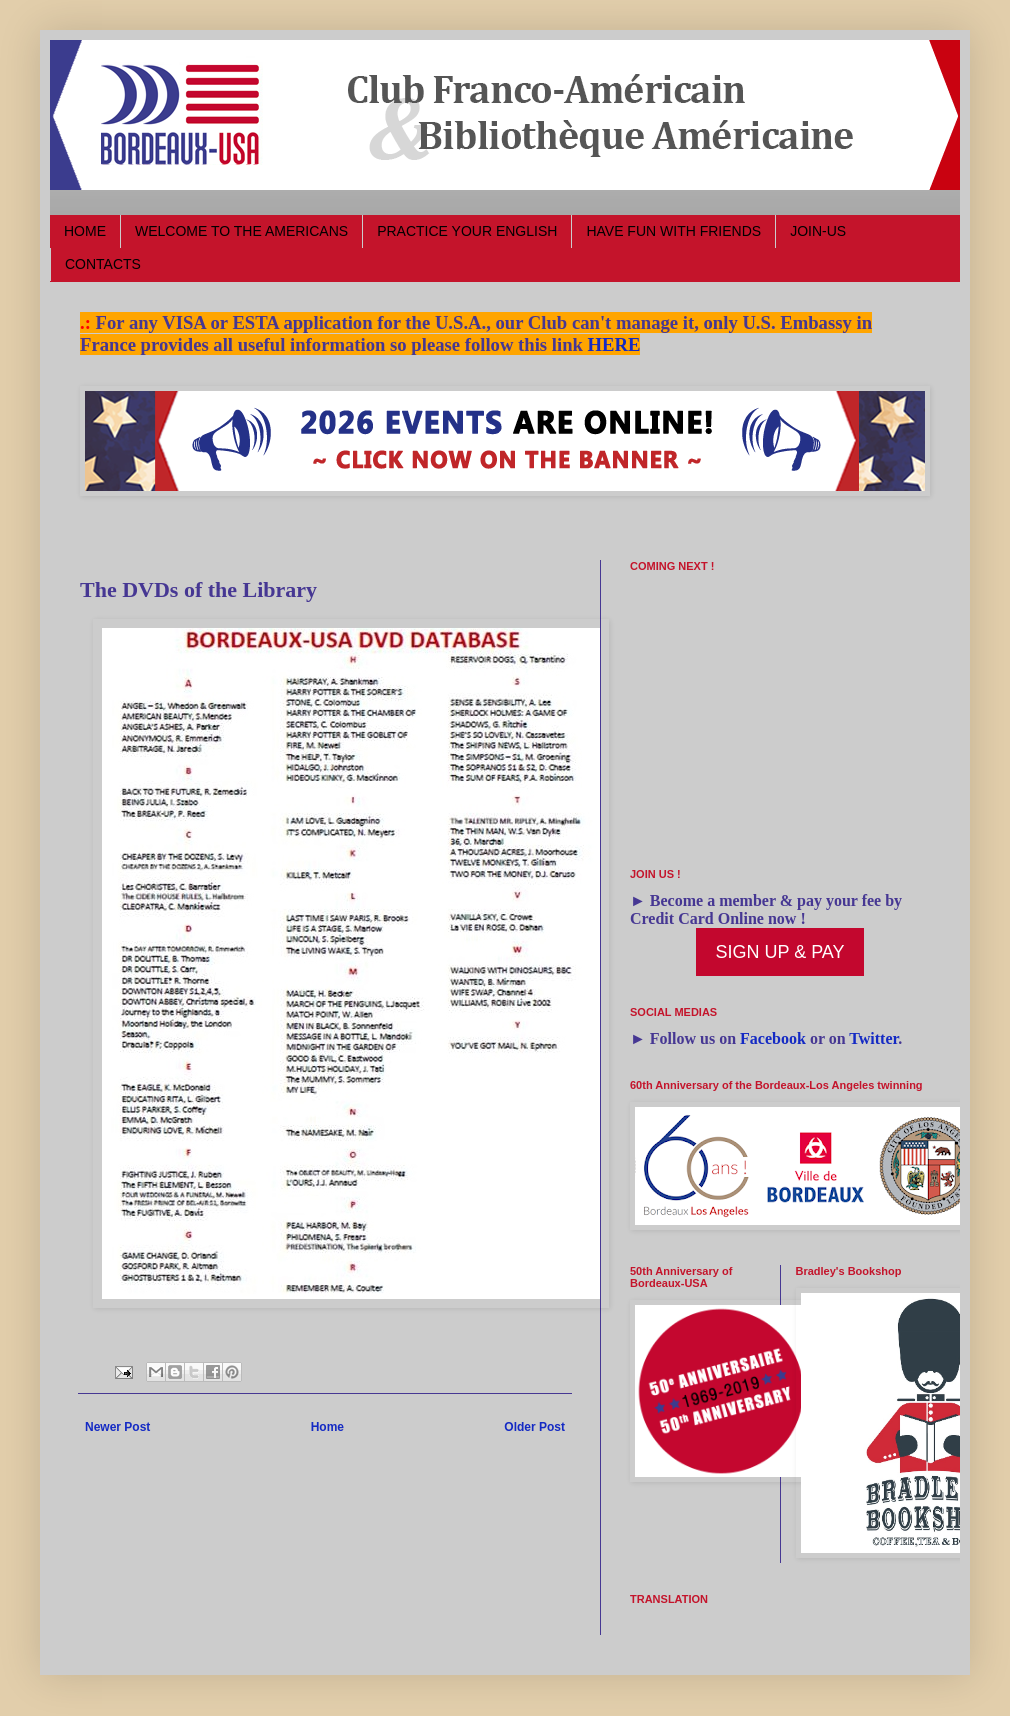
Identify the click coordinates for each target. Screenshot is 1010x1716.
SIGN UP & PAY (779, 952)
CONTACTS (103, 264)
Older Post (534, 1427)
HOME (85, 231)
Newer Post (117, 1427)
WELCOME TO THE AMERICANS (241, 231)
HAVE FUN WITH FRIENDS (673, 231)
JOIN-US (818, 231)
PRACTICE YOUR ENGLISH (467, 231)
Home (327, 1427)
